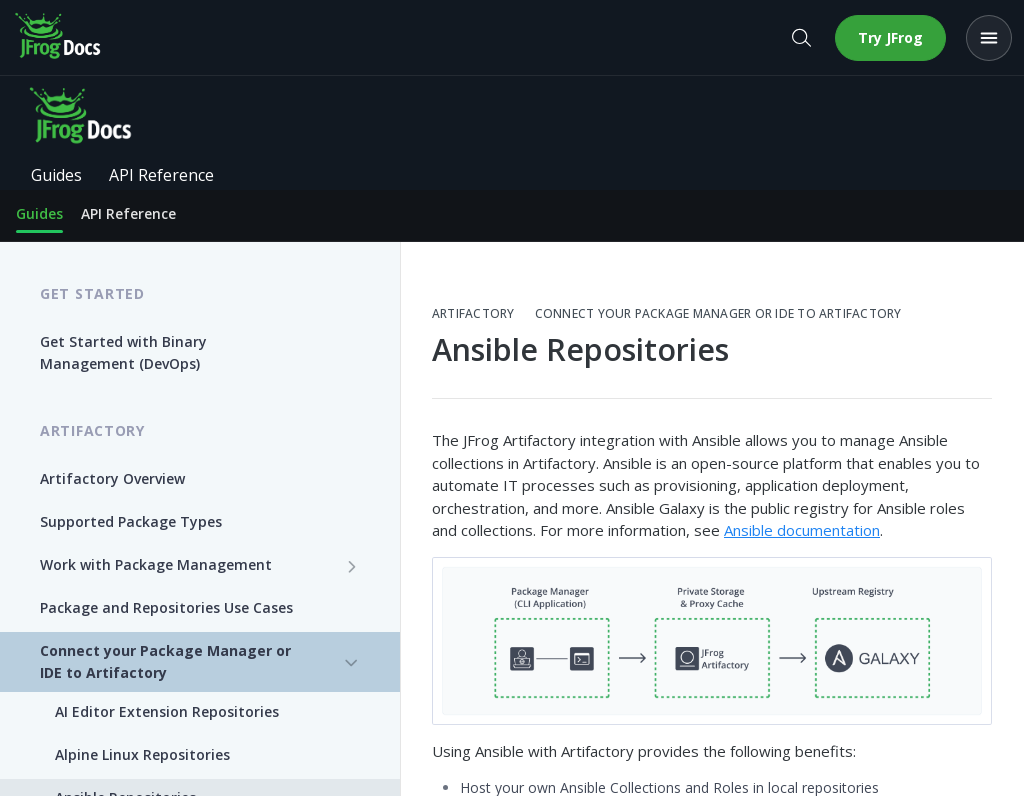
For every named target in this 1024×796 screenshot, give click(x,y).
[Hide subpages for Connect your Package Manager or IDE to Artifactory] (352, 663)
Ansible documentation (802, 530)
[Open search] (801, 38)
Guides (39, 213)
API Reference (128, 213)
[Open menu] (989, 38)
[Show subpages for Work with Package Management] (352, 566)
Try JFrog (890, 37)
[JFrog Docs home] (59, 38)
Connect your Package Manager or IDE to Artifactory (718, 314)
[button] (712, 641)
